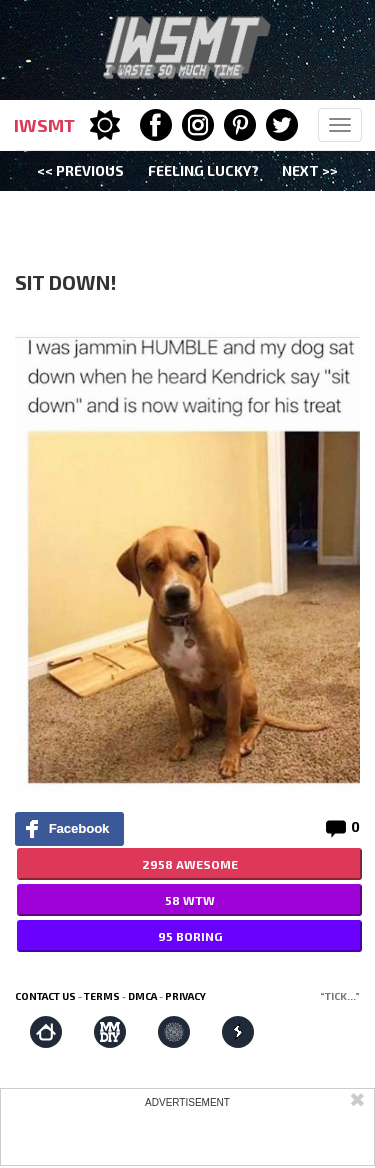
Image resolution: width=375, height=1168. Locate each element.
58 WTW (190, 900)
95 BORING (190, 936)
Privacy (185, 996)
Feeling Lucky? (203, 170)
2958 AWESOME (190, 864)
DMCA (142, 996)
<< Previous (80, 170)
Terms (102, 996)
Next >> (310, 170)
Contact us (45, 996)
